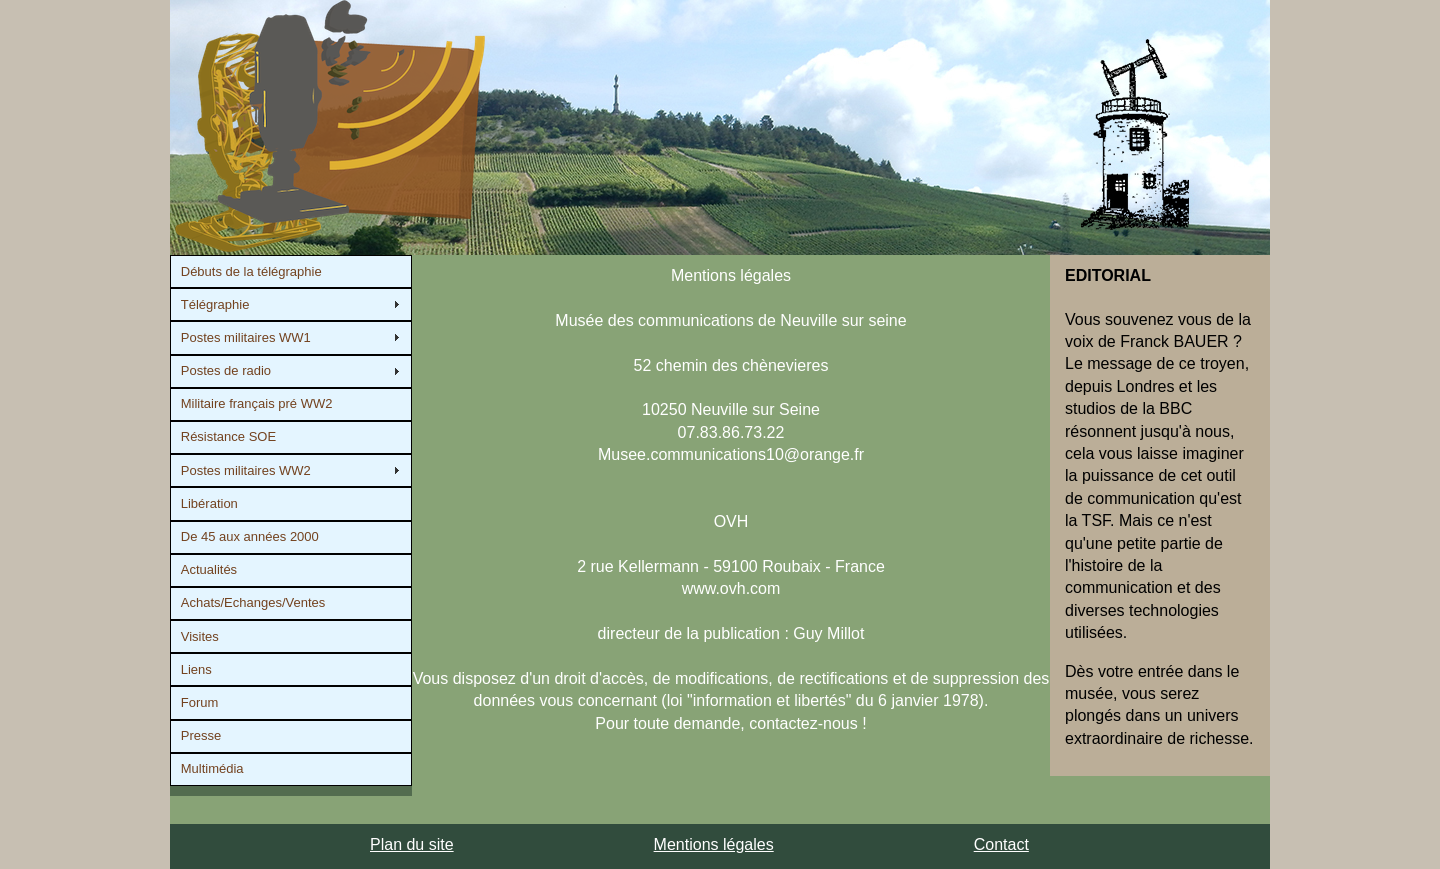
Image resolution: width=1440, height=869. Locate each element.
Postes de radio (226, 370)
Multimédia (212, 768)
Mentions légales (714, 844)
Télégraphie (215, 304)
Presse (201, 735)
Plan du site (412, 844)
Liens (196, 669)
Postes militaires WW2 (246, 470)
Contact (1001, 844)
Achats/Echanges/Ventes (253, 602)
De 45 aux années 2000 (250, 536)
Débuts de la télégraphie (251, 271)
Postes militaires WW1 (246, 337)
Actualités (209, 569)
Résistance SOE (228, 436)
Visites (200, 636)
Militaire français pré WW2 (257, 403)
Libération (209, 503)
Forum (200, 702)
